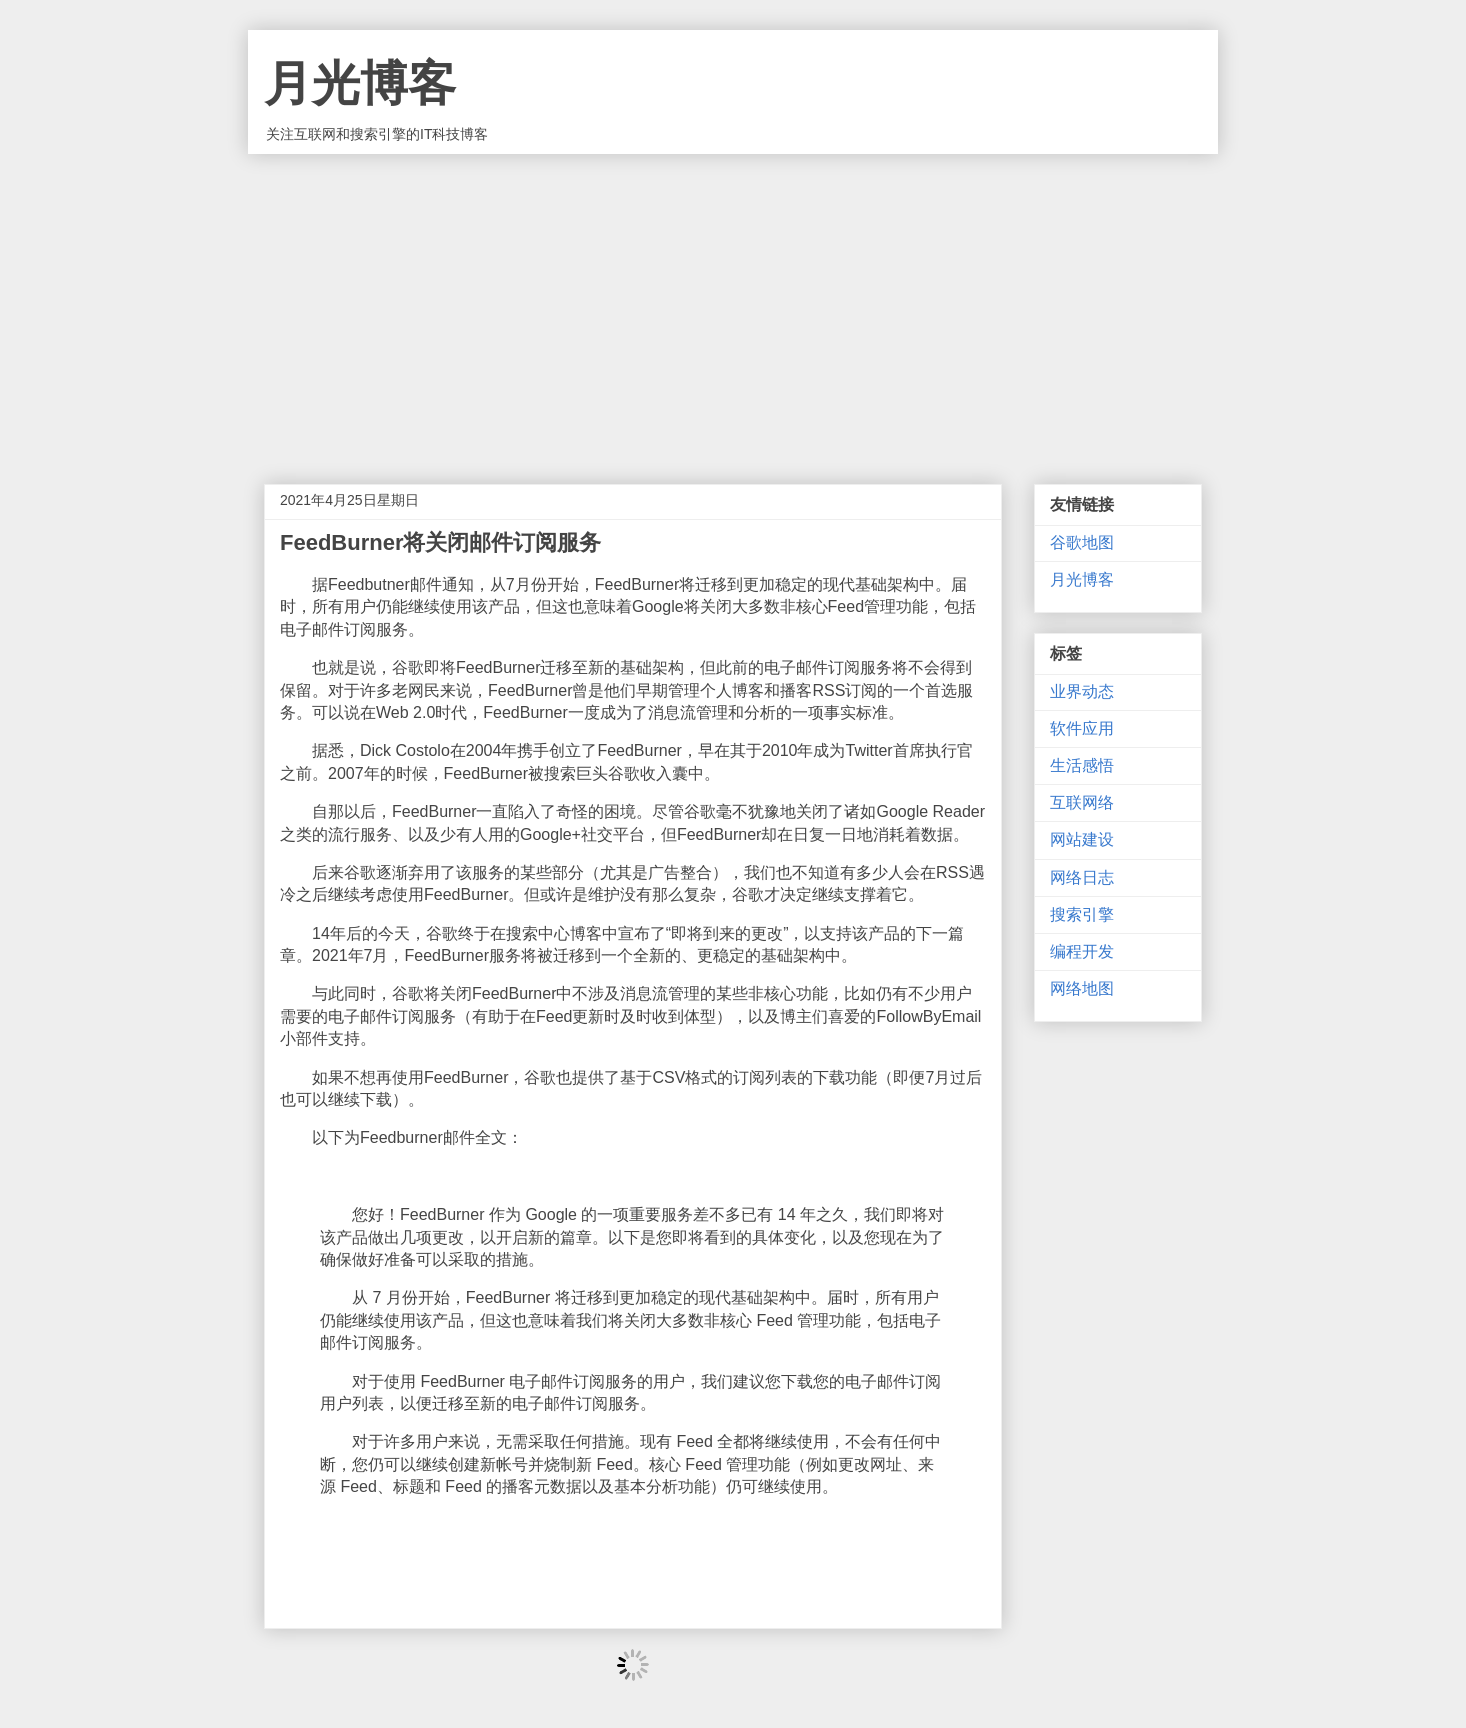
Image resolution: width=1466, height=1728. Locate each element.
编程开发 (1082, 951)
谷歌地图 (1082, 542)
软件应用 (1082, 728)
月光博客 (360, 83)
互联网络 (1082, 802)
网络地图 (1082, 988)
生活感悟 (1082, 765)
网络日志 (1082, 877)
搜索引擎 (1082, 914)
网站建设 (1082, 839)
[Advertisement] (733, 304)
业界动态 (1082, 691)
